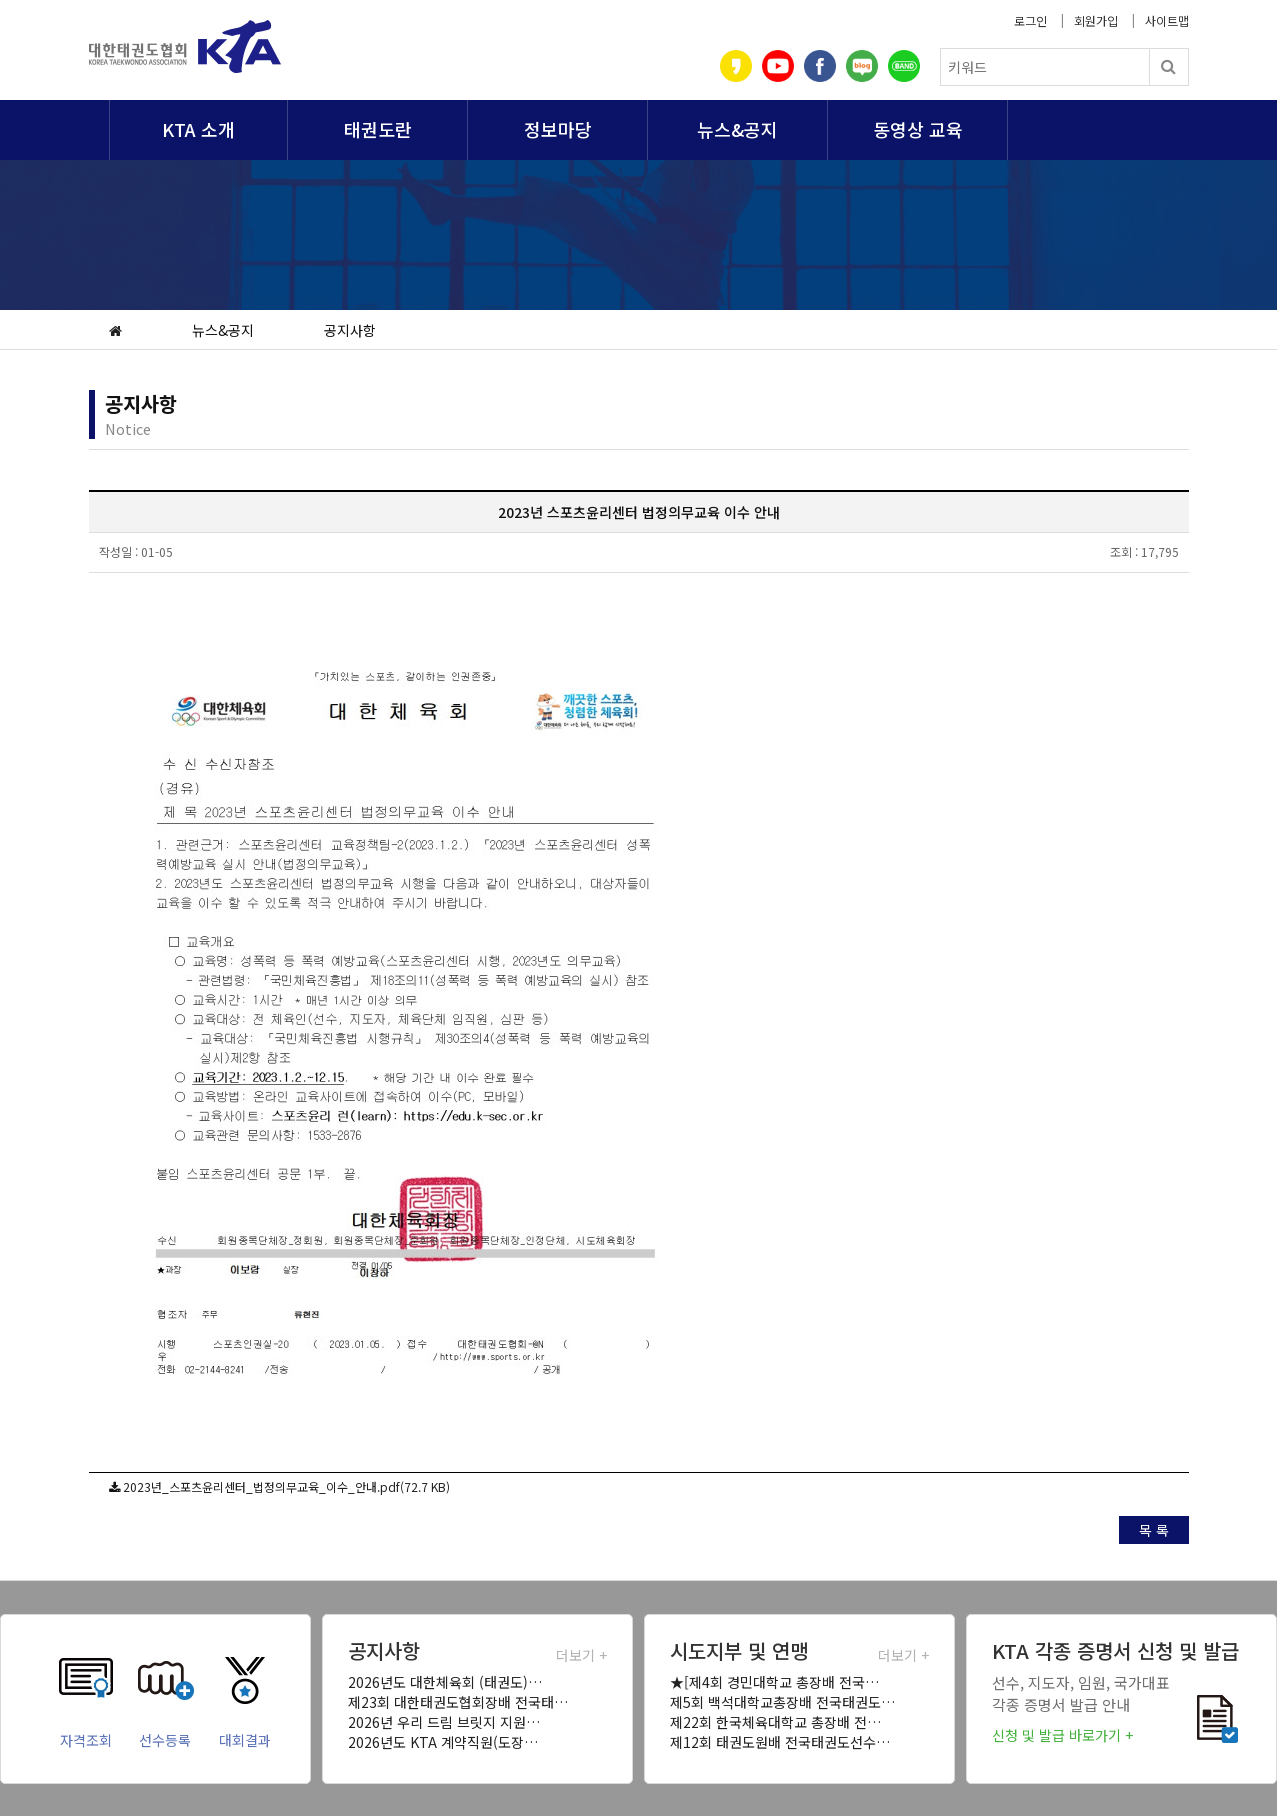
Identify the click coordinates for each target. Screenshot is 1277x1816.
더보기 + (581, 1655)
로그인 (1030, 20)
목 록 (1154, 1530)
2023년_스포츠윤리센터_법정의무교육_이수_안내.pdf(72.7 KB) (286, 1486)
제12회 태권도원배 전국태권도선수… (780, 1742)
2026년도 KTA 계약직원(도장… (443, 1742)
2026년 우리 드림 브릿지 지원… (444, 1722)
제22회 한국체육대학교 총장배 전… (775, 1722)
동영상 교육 (918, 129)
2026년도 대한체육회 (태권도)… (445, 1682)
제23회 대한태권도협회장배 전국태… (458, 1702)
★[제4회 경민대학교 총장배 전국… (774, 1682)
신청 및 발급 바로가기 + (1062, 1735)
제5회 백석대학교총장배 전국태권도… (782, 1702)
